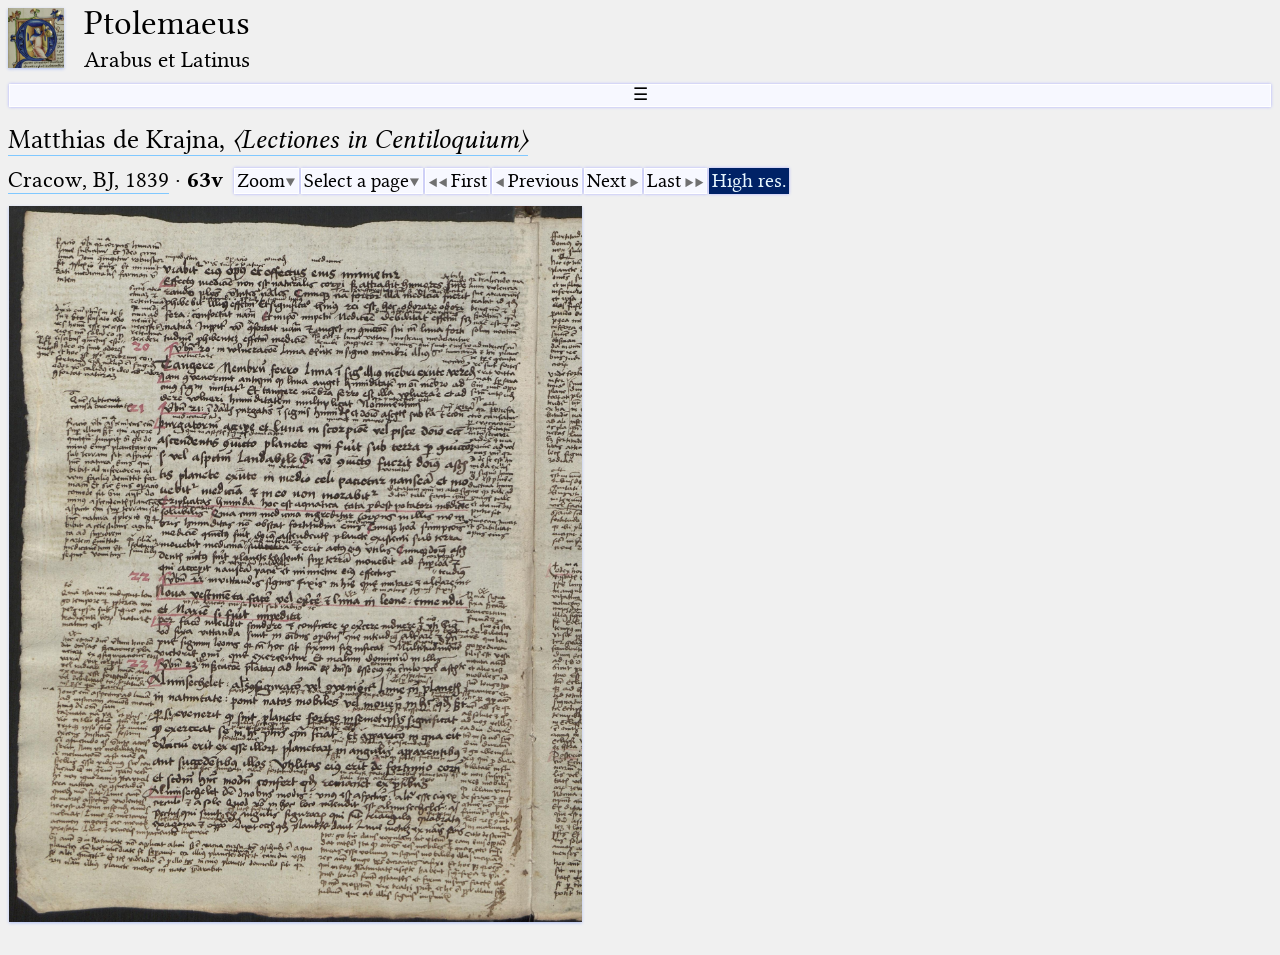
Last (664, 180)
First (469, 180)
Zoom (261, 180)
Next (606, 180)
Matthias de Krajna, (268, 139)
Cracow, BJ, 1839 (88, 179)
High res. (749, 180)
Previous (543, 180)
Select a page (356, 180)
